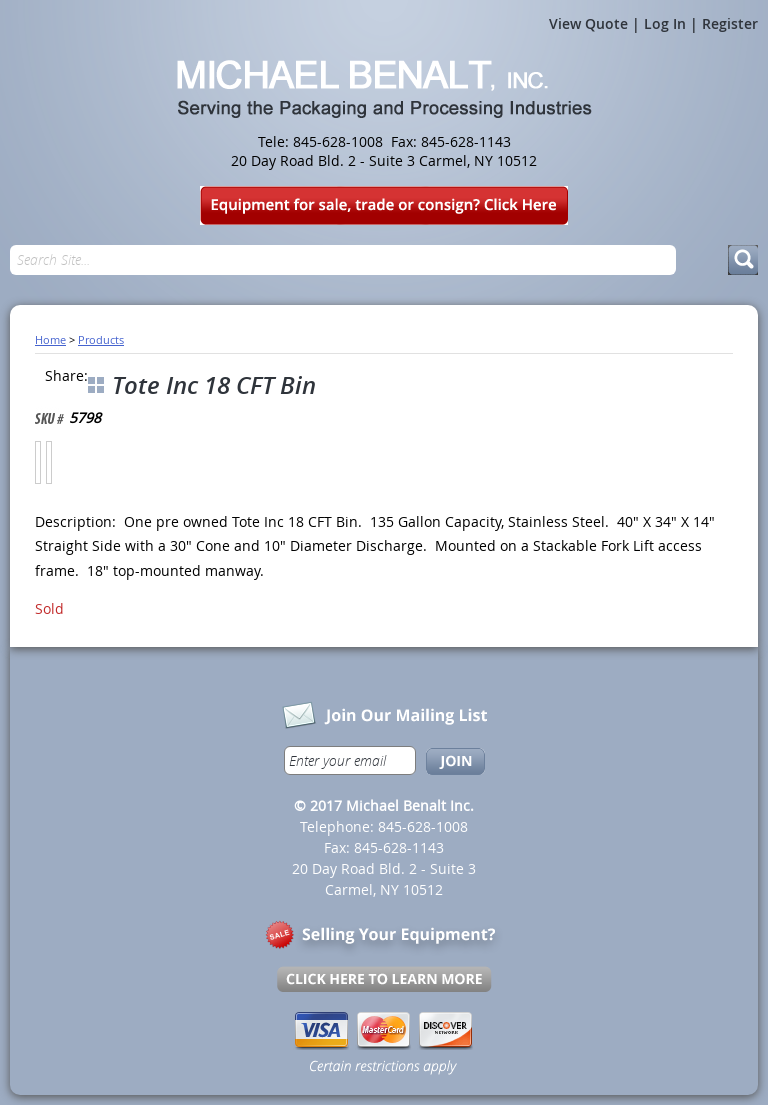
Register (730, 23)
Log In (665, 23)
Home (50, 339)
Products (101, 339)
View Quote (588, 23)
